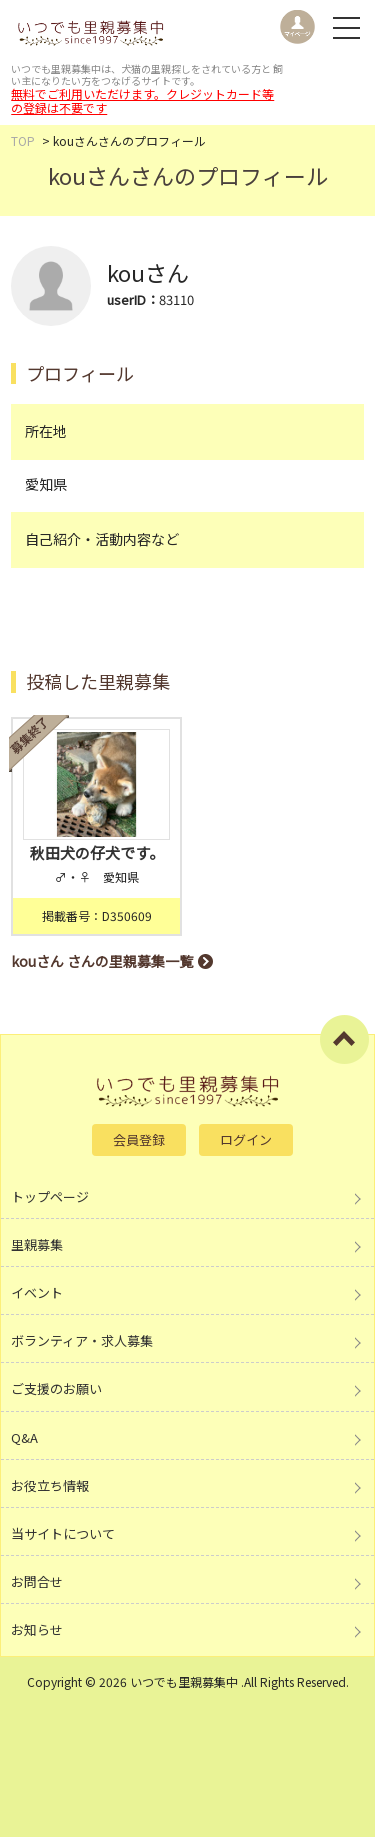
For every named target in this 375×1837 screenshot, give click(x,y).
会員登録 (139, 1139)
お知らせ (37, 1629)
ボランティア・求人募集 (82, 1340)
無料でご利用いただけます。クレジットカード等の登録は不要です (142, 100)
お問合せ (37, 1581)
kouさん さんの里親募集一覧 (102, 961)
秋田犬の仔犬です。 (97, 852)
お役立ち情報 (50, 1485)
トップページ (50, 1196)
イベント (37, 1292)
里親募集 (37, 1244)
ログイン (246, 1139)
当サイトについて (63, 1533)
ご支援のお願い (56, 1388)
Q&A (24, 1437)
